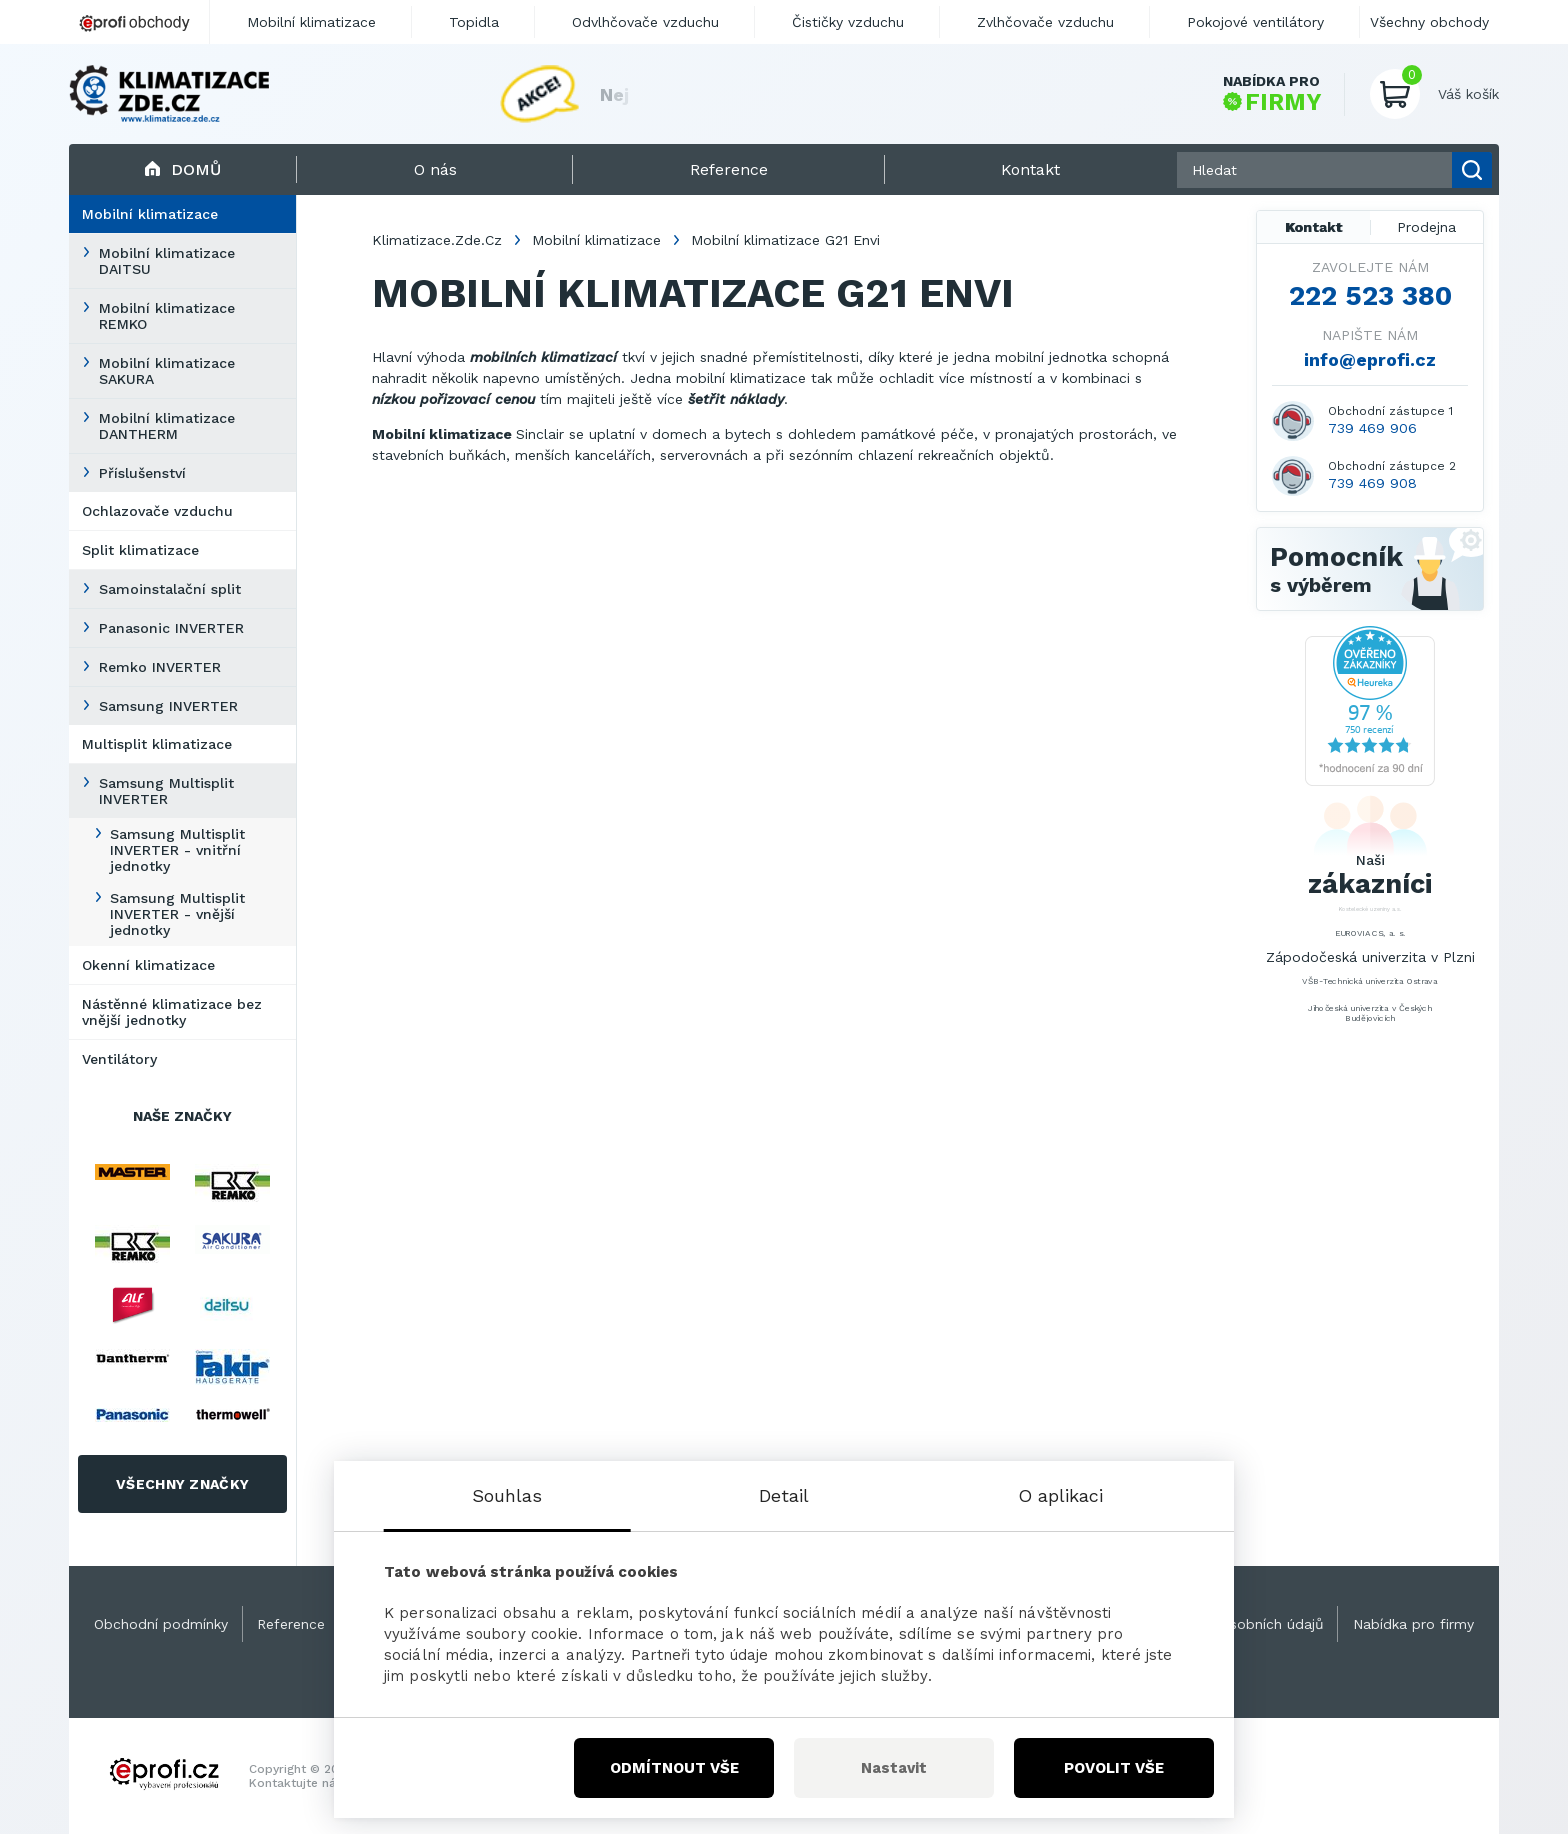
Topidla (474, 22)
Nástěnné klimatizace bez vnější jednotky (172, 1012)
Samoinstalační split (170, 589)
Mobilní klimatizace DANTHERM (167, 426)
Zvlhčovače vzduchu (1045, 22)
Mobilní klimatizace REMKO (167, 316)
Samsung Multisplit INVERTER (166, 791)
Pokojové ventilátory (1255, 22)
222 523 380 (1370, 296)
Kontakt (1314, 227)
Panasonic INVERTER (171, 628)
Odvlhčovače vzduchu (645, 22)
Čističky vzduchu (848, 22)
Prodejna (1426, 227)
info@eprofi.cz (1370, 359)
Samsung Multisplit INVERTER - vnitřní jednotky (177, 850)
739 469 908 (1372, 483)
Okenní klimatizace (148, 965)
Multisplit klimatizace (157, 744)
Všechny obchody (1429, 22)
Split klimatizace (140, 550)
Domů (182, 169)
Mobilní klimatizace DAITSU (167, 261)
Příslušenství (142, 473)
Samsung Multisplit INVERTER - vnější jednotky (177, 914)
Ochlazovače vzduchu (157, 511)
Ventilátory (119, 1059)
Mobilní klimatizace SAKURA (167, 371)
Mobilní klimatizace (150, 214)
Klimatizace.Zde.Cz (437, 240)
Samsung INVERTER (168, 706)
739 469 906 (1372, 428)
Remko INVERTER (160, 667)
